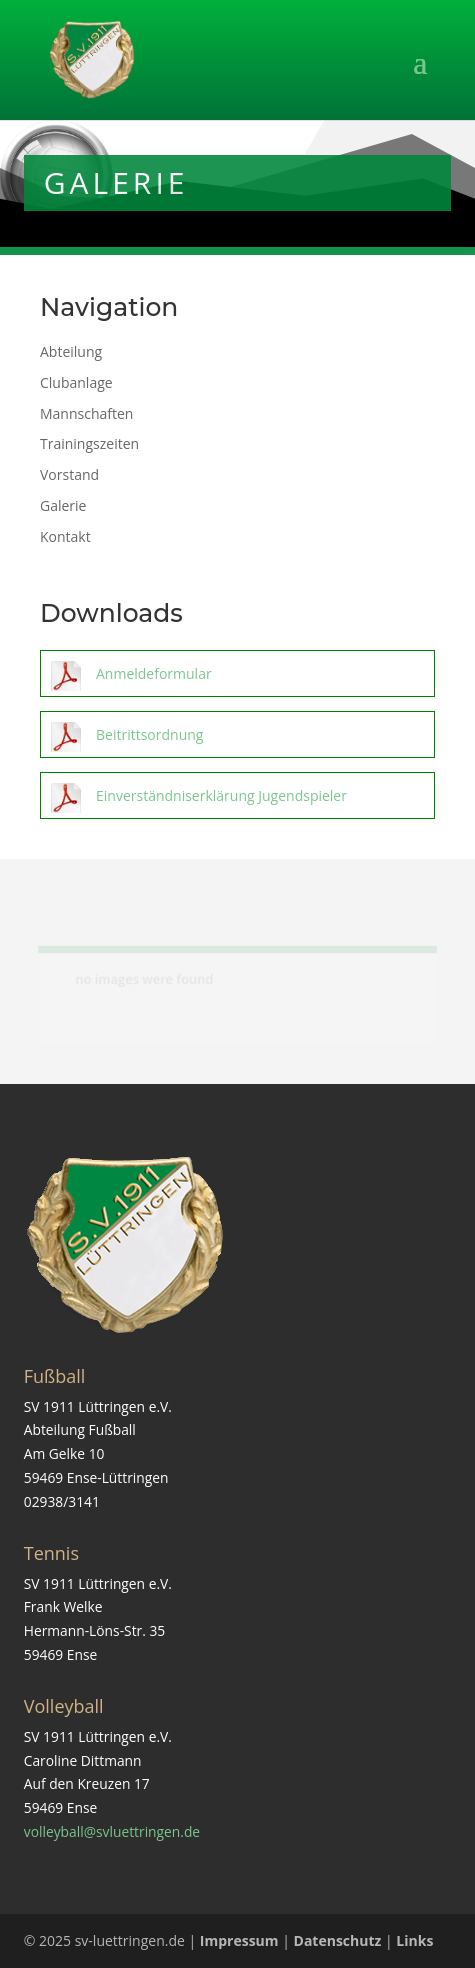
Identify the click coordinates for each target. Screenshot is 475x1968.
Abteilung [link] (71, 351)
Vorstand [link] (69, 474)
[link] (92, 58)
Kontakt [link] (65, 536)
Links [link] (414, 1940)
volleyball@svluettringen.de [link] (112, 1831)
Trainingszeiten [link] (89, 443)
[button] (238, 75)
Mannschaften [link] (86, 413)
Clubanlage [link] (76, 382)
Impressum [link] (239, 1940)
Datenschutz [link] (338, 1940)
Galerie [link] (63, 505)
